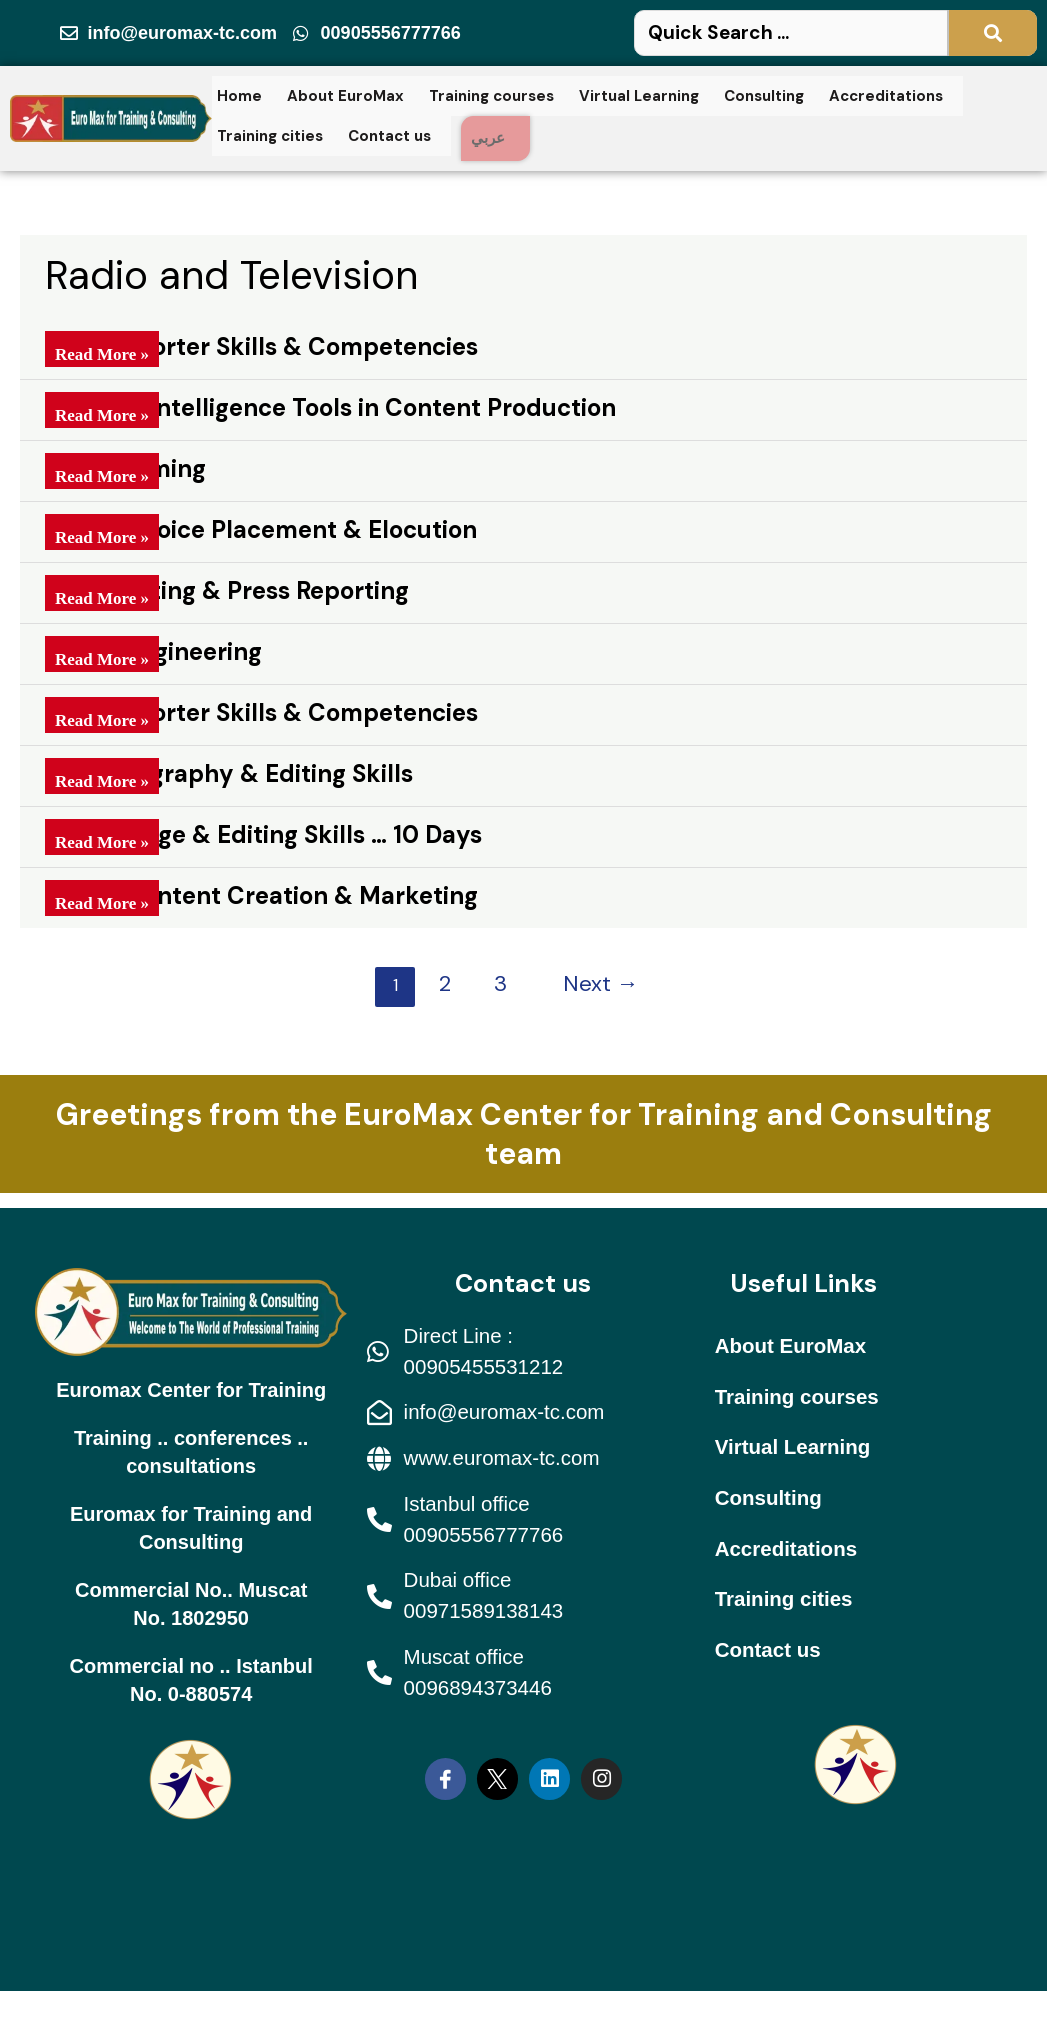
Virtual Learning (639, 98)
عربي (493, 138)
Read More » (102, 352)
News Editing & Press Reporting (227, 590)
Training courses (491, 98)
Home (239, 98)
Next (601, 983)
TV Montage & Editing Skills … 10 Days (263, 834)
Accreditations (886, 98)
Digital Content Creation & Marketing (261, 895)
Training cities (270, 133)
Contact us (389, 133)
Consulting (764, 98)
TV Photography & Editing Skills (229, 773)
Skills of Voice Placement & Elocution (261, 529)
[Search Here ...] (835, 35)
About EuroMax (345, 98)
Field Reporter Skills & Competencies (261, 346)
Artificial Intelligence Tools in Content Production (330, 407)
